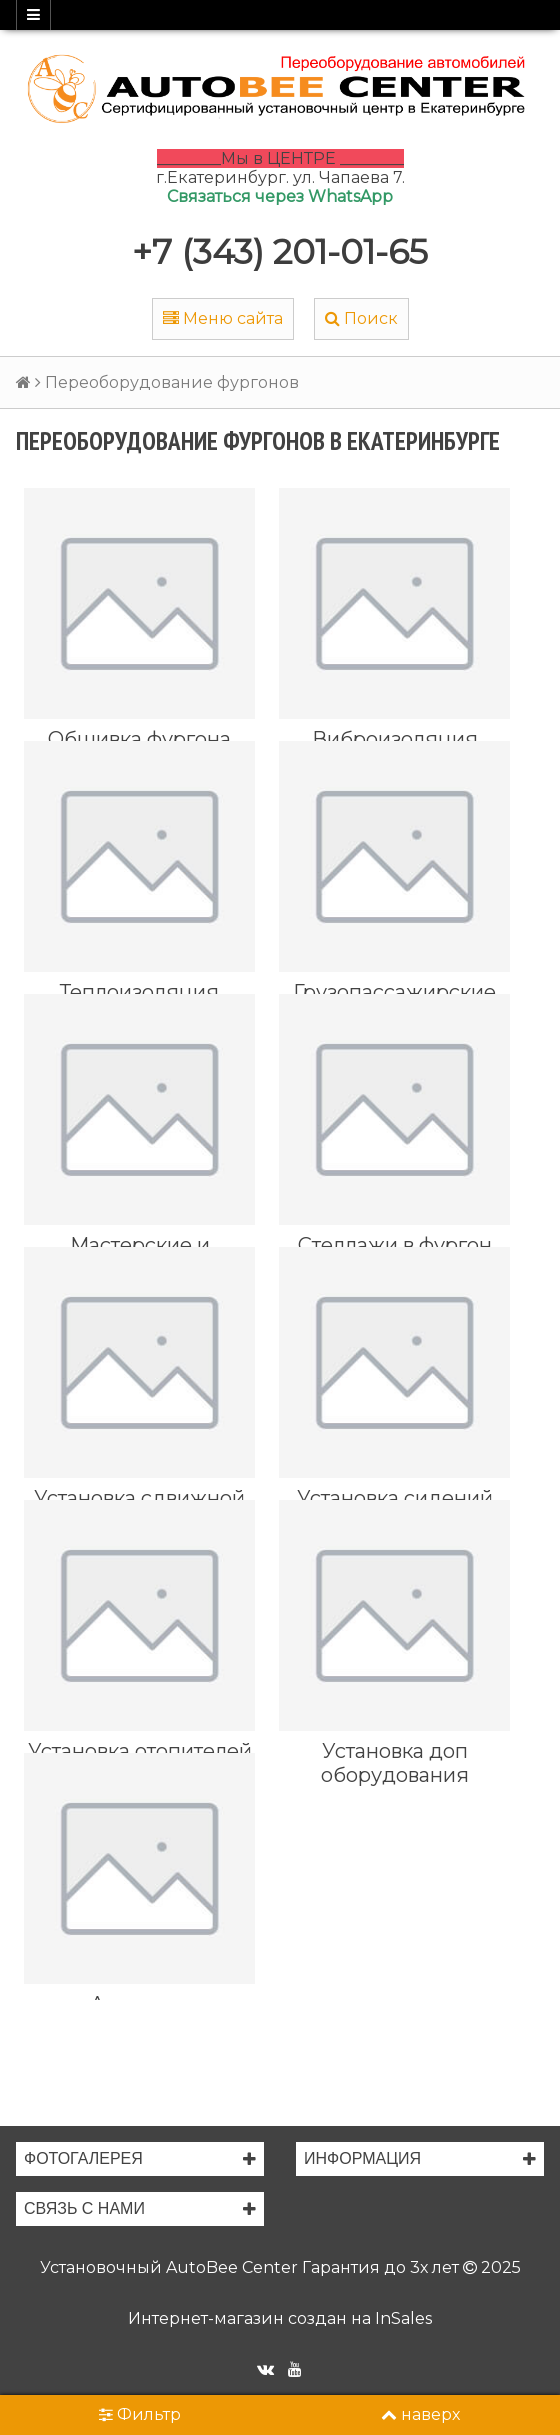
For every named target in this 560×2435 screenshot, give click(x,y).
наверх (420, 2414)
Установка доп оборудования (395, 1763)
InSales (403, 2318)
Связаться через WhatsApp (280, 196)
